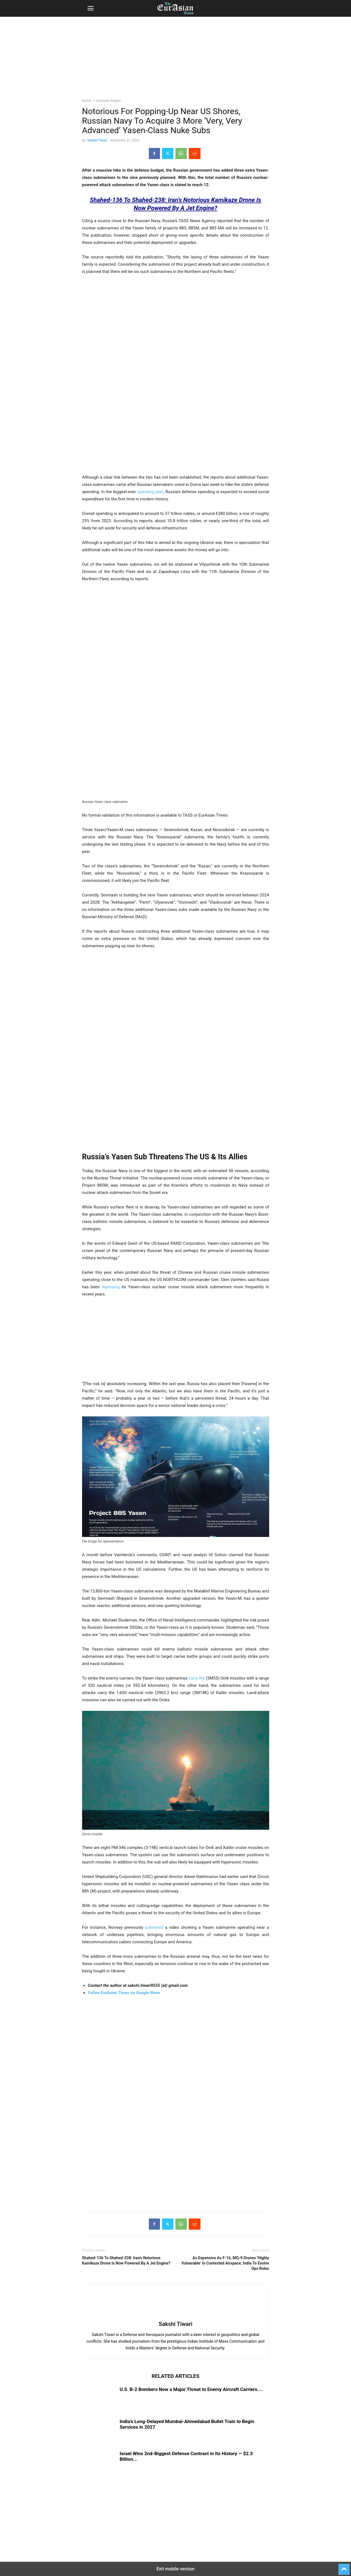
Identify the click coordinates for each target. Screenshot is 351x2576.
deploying (111, 1286)
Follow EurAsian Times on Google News (124, 1992)
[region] (176, 60)
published (154, 1927)
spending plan (150, 491)
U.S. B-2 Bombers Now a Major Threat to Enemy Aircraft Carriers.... (191, 2389)
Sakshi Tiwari (97, 140)
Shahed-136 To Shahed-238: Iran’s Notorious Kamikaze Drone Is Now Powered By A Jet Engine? (126, 2260)
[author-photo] (176, 2316)
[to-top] (344, 2567)
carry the (196, 1678)
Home (86, 101)
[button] (90, 8)
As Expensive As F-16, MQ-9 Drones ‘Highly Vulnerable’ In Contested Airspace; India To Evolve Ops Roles (225, 2263)
